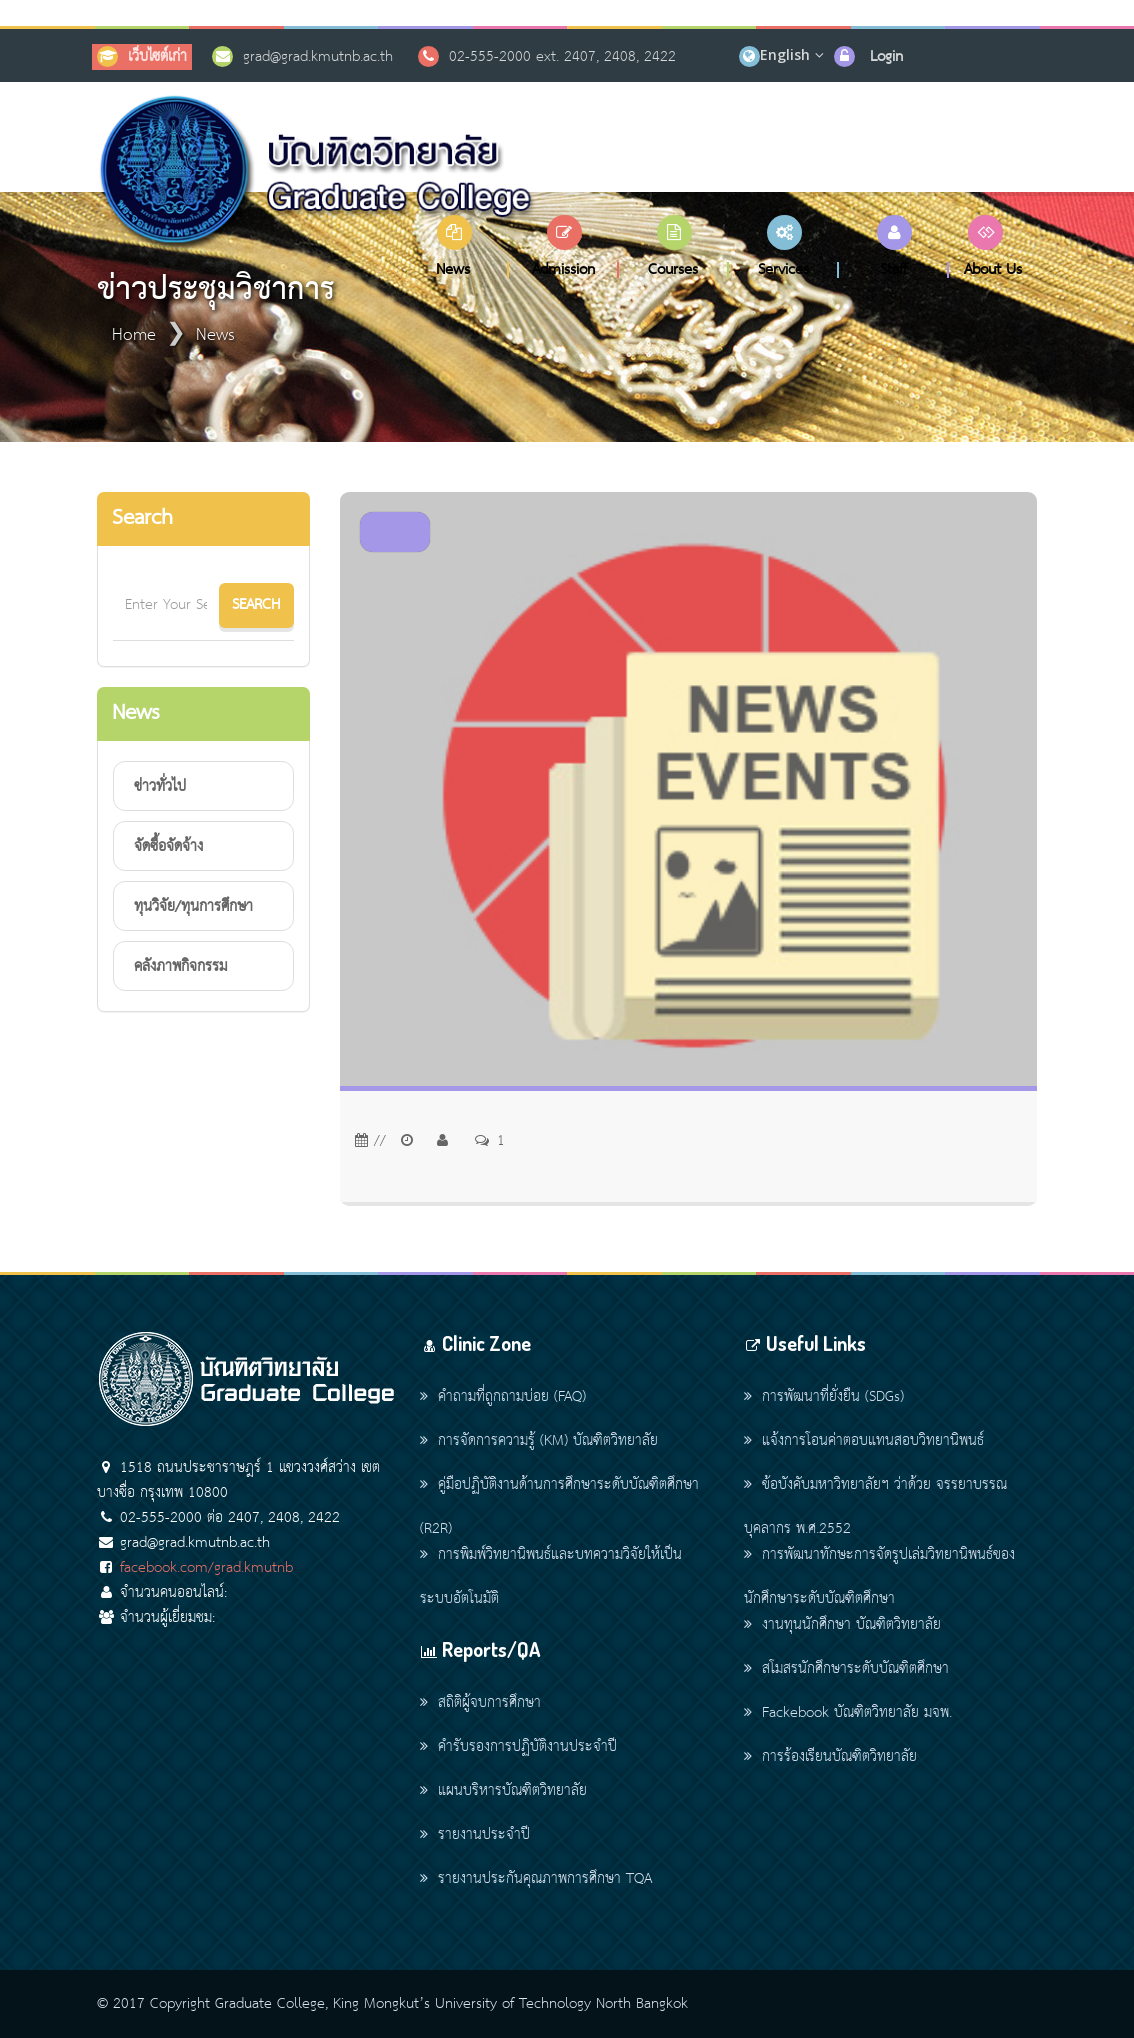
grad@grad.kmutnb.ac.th (318, 57)
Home (134, 335)
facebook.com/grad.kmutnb (206, 1568)
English (785, 54)
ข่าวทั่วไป (160, 787)
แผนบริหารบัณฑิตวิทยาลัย (503, 1791)
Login (886, 57)
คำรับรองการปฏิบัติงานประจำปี (518, 1747)
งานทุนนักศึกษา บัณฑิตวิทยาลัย (842, 1625)
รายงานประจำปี (475, 1835)
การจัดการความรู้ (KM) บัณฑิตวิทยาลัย (539, 1441)
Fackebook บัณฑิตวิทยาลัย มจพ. (848, 1713)
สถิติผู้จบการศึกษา (480, 1703)
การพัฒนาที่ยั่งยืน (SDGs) (824, 1397)
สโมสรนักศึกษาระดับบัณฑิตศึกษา (846, 1669)
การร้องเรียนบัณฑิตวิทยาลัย (830, 1757)
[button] (454, 246)
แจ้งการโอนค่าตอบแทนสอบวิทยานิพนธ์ (864, 1441)
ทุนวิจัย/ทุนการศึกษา (193, 907)
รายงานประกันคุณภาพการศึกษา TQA (536, 1879)
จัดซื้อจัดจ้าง (168, 847)
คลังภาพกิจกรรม (180, 967)
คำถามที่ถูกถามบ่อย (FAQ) (503, 1397)
